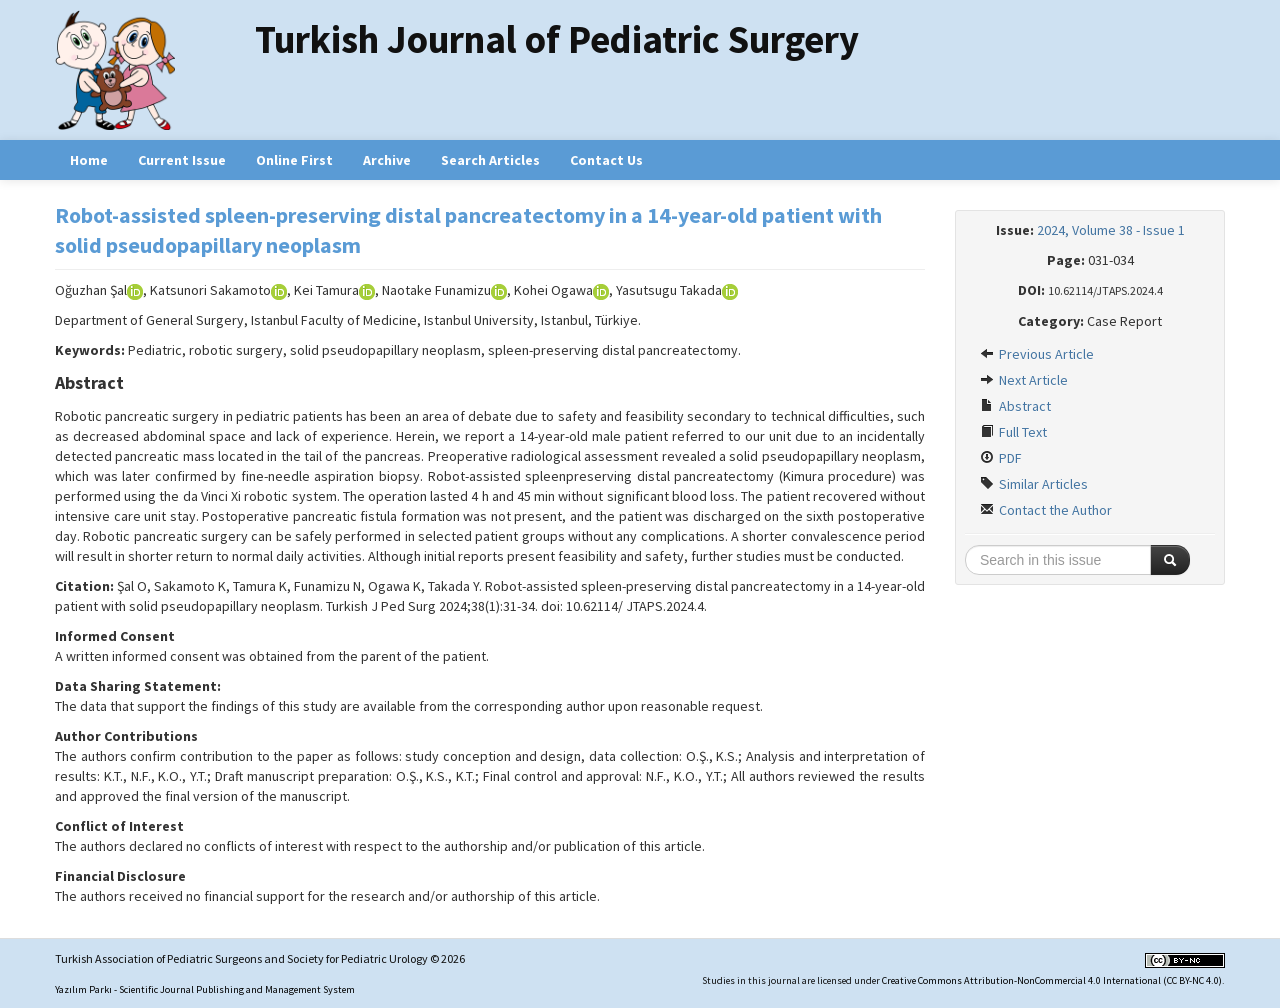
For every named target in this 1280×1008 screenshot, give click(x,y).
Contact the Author (1046, 510)
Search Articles (490, 160)
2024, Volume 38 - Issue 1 (1111, 230)
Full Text (1013, 432)
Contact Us (606, 160)
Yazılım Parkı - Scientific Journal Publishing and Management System (205, 989)
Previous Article (1037, 354)
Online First (294, 160)
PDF (1001, 458)
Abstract (1015, 406)
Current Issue (182, 160)
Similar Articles (1034, 484)
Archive (387, 160)
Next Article (1024, 380)
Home (89, 160)
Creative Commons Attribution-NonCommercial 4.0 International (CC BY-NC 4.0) (1052, 980)
